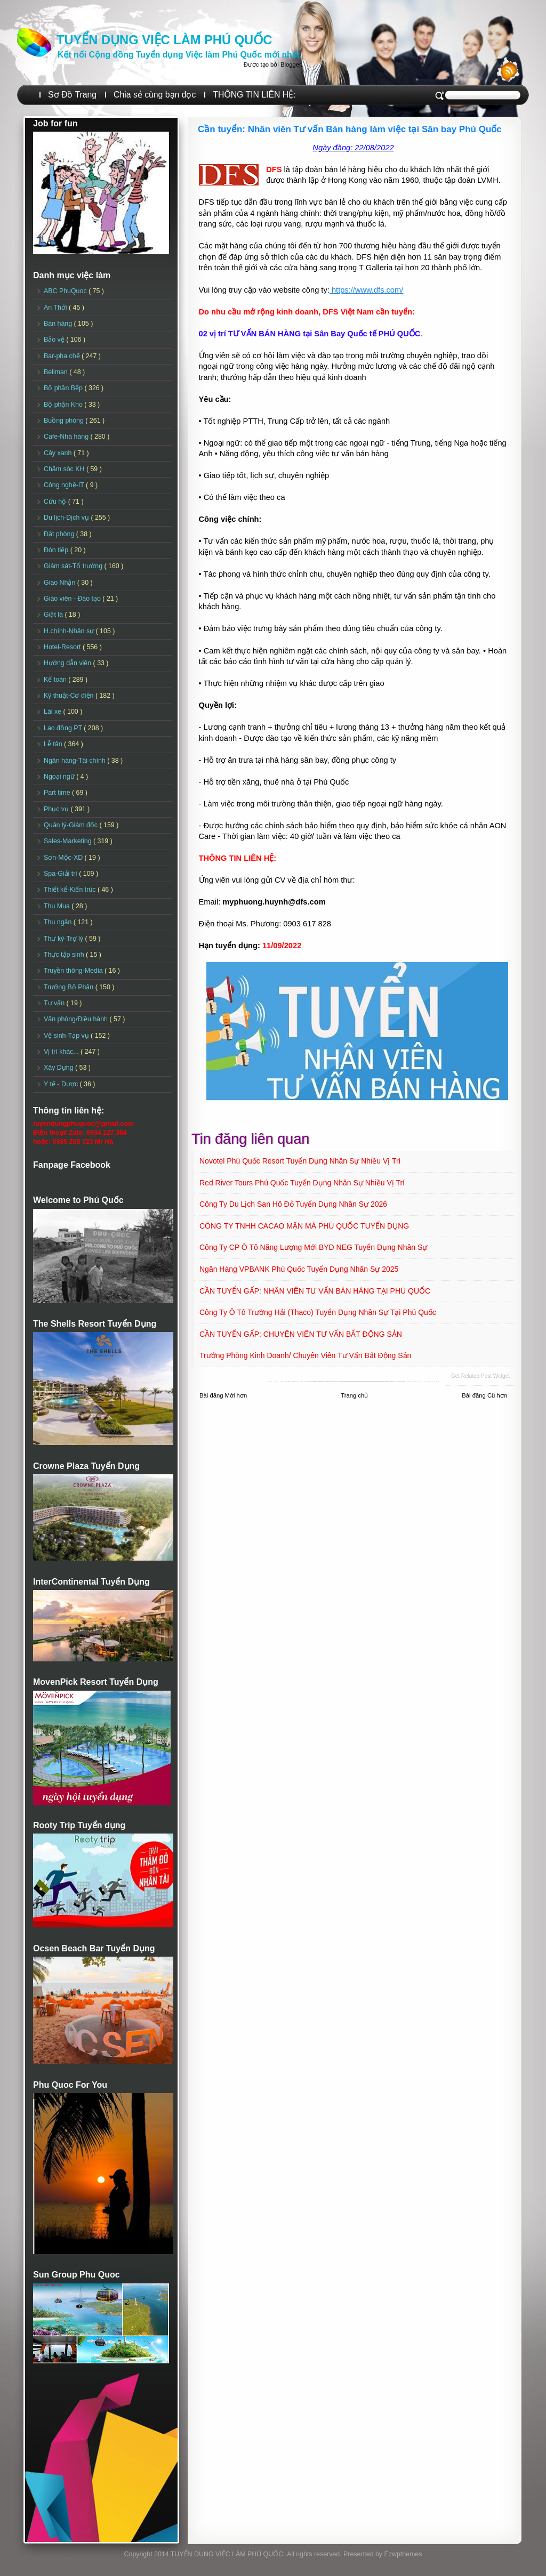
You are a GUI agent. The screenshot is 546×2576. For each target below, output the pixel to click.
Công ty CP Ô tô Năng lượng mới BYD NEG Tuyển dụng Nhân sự (313, 1247)
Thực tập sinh (65, 954)
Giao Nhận (60, 582)
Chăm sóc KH (65, 469)
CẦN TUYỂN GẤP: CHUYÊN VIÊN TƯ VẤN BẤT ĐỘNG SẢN (300, 1334)
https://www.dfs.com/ (366, 290)
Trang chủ (354, 1395)
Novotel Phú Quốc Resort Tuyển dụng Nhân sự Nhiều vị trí (300, 1161)
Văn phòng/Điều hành (76, 1019)
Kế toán (56, 679)
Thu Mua (57, 906)
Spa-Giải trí (61, 873)
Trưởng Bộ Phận (69, 987)
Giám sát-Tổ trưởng (74, 566)
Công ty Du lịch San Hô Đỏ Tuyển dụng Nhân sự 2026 (293, 1204)
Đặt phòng (60, 534)
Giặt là (54, 614)
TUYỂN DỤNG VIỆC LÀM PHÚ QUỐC (164, 40)
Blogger (290, 64)
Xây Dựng (59, 1067)
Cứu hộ (56, 501)
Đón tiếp (57, 550)
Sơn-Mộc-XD (64, 857)
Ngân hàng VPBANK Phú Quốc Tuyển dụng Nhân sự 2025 (298, 1269)
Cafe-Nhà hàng (67, 436)
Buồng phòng (64, 420)
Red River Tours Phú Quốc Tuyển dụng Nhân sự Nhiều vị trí (302, 1182)
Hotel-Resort (63, 647)
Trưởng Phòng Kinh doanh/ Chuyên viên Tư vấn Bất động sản (305, 1355)
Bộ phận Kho (64, 404)
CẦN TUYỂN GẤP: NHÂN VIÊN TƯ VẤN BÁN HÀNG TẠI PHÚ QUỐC (314, 1291)
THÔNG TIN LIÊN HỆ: (254, 94)
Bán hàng (59, 323)
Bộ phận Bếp (64, 388)
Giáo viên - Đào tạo (73, 598)
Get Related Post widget (480, 1376)
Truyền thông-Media (74, 970)
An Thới (56, 307)
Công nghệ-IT (65, 485)
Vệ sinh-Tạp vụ (67, 1035)
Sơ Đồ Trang (72, 94)
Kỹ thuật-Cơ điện (69, 695)
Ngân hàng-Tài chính (75, 760)
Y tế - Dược (62, 1084)
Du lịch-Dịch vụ (67, 517)
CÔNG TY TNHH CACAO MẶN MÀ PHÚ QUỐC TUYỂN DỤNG (304, 1226)
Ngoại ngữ (60, 776)
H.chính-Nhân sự (70, 631)
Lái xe (53, 711)
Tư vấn (55, 1003)
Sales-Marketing (68, 841)
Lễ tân (54, 744)
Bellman (56, 372)
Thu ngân (59, 922)
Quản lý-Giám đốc (72, 825)
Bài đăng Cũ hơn (484, 1395)
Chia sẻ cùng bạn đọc (155, 94)
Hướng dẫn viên (68, 663)
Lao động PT (64, 728)
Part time (58, 792)
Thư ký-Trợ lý (64, 938)
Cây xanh (59, 453)
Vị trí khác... (62, 1051)
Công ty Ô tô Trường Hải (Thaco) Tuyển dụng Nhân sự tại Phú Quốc (317, 1312)
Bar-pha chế (63, 356)
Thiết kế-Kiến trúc (71, 889)
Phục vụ (57, 809)
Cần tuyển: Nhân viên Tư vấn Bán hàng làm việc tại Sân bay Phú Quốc (350, 129)
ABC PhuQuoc (66, 291)
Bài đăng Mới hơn (223, 1395)
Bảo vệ (55, 339)
